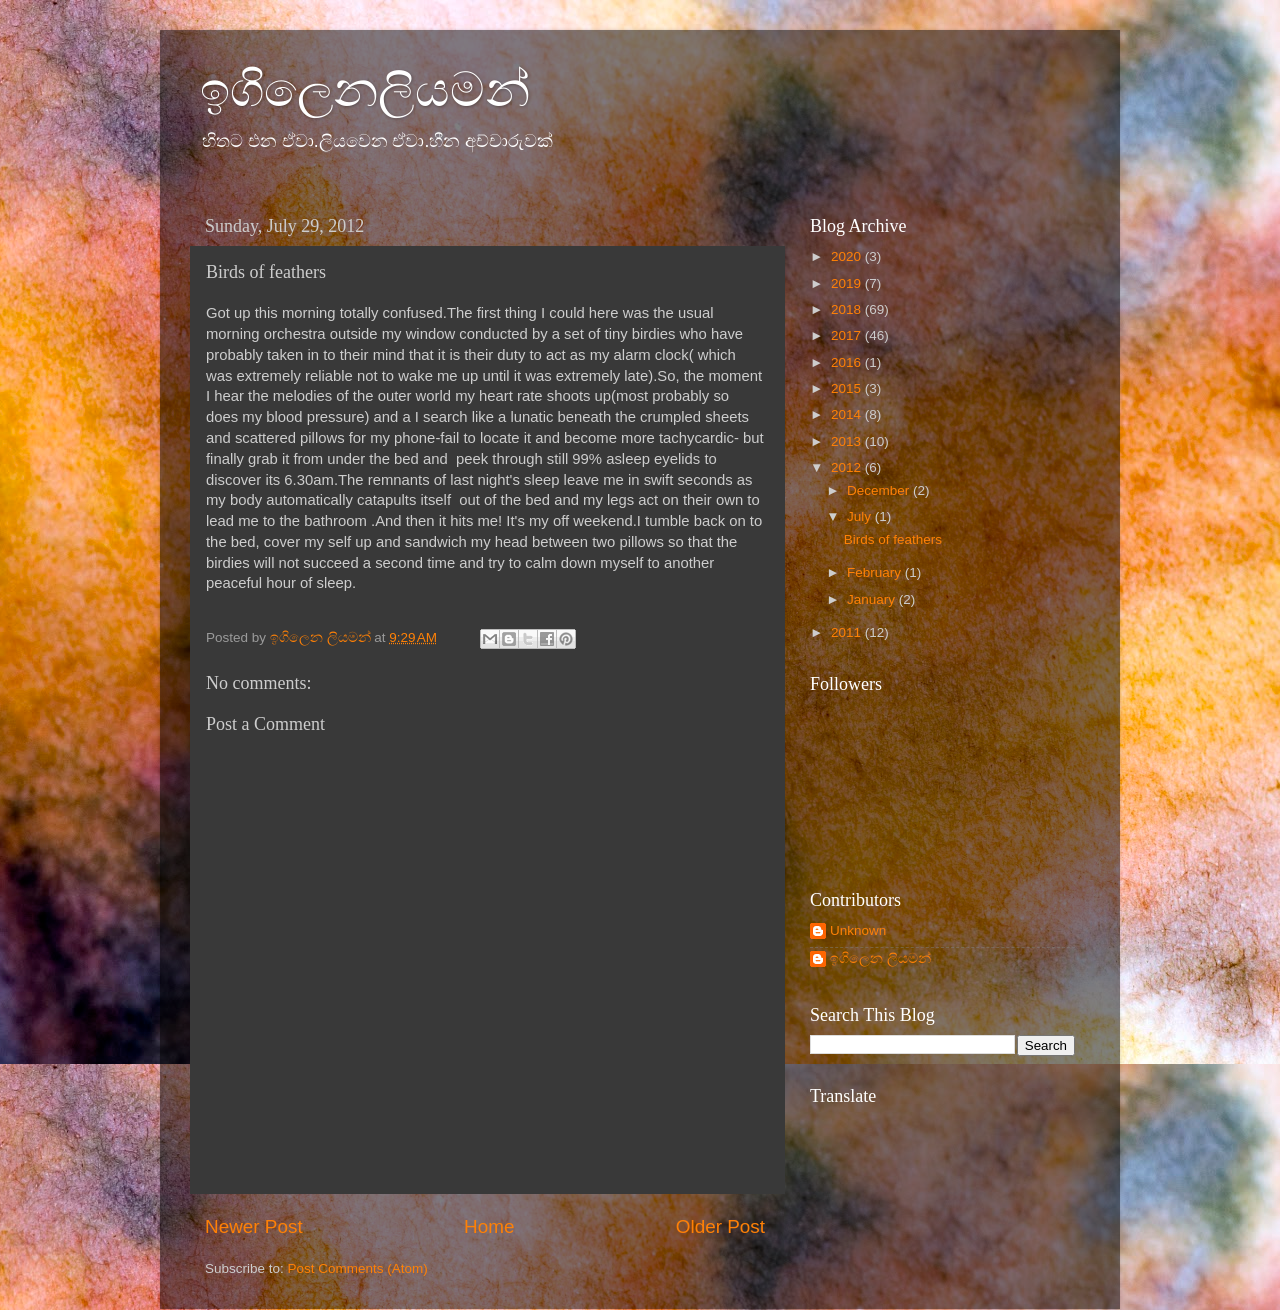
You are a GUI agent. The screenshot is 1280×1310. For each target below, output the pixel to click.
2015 (848, 388)
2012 (848, 467)
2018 (848, 309)
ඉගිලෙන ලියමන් (880, 958)
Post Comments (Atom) (358, 1268)
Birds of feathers (893, 539)
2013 (848, 441)
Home (489, 1226)
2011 (848, 632)
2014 (848, 414)
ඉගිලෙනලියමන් (365, 89)
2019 (848, 283)
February (876, 572)
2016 (848, 362)
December (880, 490)
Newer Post (254, 1226)
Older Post (720, 1226)
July (861, 516)
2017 (848, 335)
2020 (848, 256)
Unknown (858, 930)
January (873, 599)
